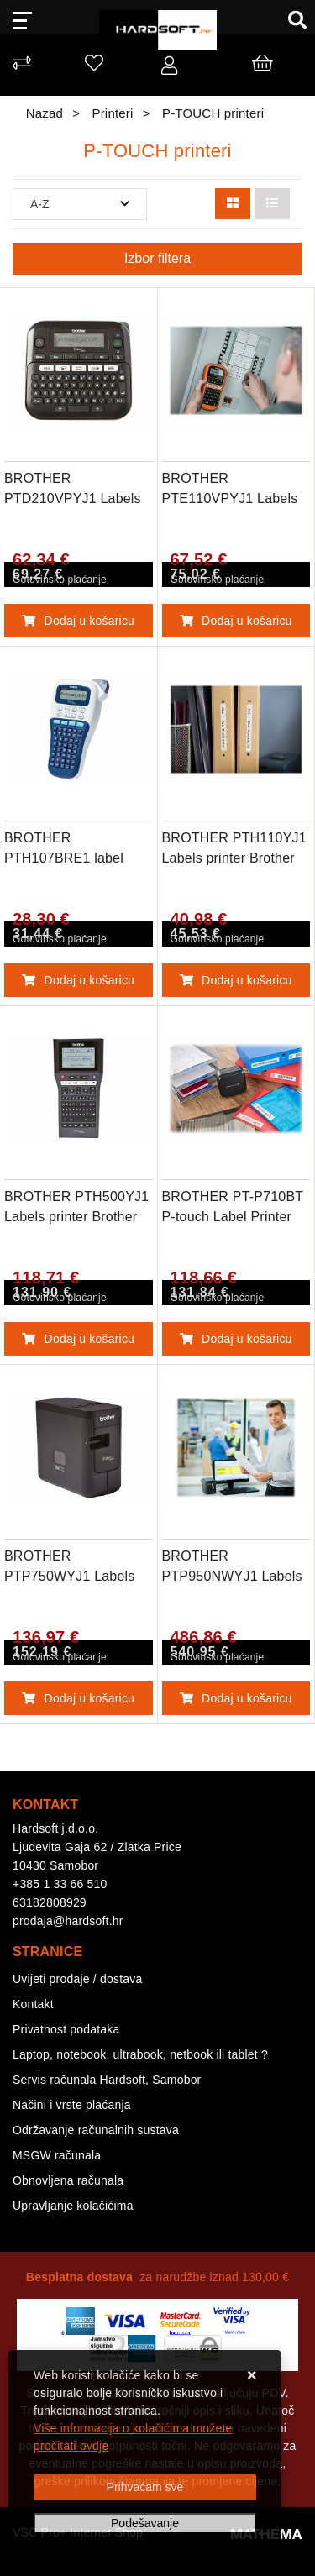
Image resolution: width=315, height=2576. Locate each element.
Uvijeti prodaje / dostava (77, 1979)
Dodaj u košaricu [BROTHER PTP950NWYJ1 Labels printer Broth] (236, 1698)
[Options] (145, 2523)
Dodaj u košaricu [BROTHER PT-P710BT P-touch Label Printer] (236, 1339)
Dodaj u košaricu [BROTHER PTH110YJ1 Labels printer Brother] (236, 980)
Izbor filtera (157, 258)
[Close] (145, 2487)
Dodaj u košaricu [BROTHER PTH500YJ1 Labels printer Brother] (78, 1339)
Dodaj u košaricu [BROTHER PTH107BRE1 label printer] (78, 980)
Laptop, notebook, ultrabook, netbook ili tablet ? (140, 2054)
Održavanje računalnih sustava (96, 2130)
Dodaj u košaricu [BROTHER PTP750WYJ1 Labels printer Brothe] (78, 1698)
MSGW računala (57, 2155)
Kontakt (33, 2004)
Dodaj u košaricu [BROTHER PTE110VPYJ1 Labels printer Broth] (236, 620)
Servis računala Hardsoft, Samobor (107, 2079)
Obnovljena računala (68, 2180)
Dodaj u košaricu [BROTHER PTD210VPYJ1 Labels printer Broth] (78, 620)
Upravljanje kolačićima (73, 2205)
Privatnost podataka (66, 2029)
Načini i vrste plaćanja (72, 2105)
